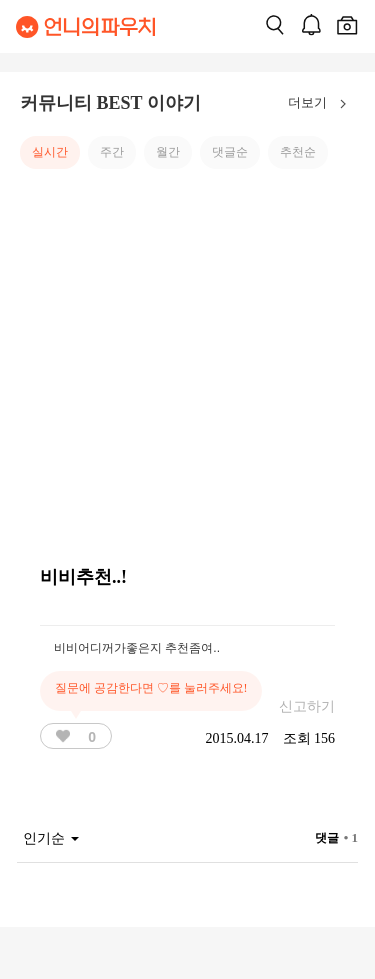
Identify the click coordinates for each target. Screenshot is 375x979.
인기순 (51, 838)
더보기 (321, 104)
